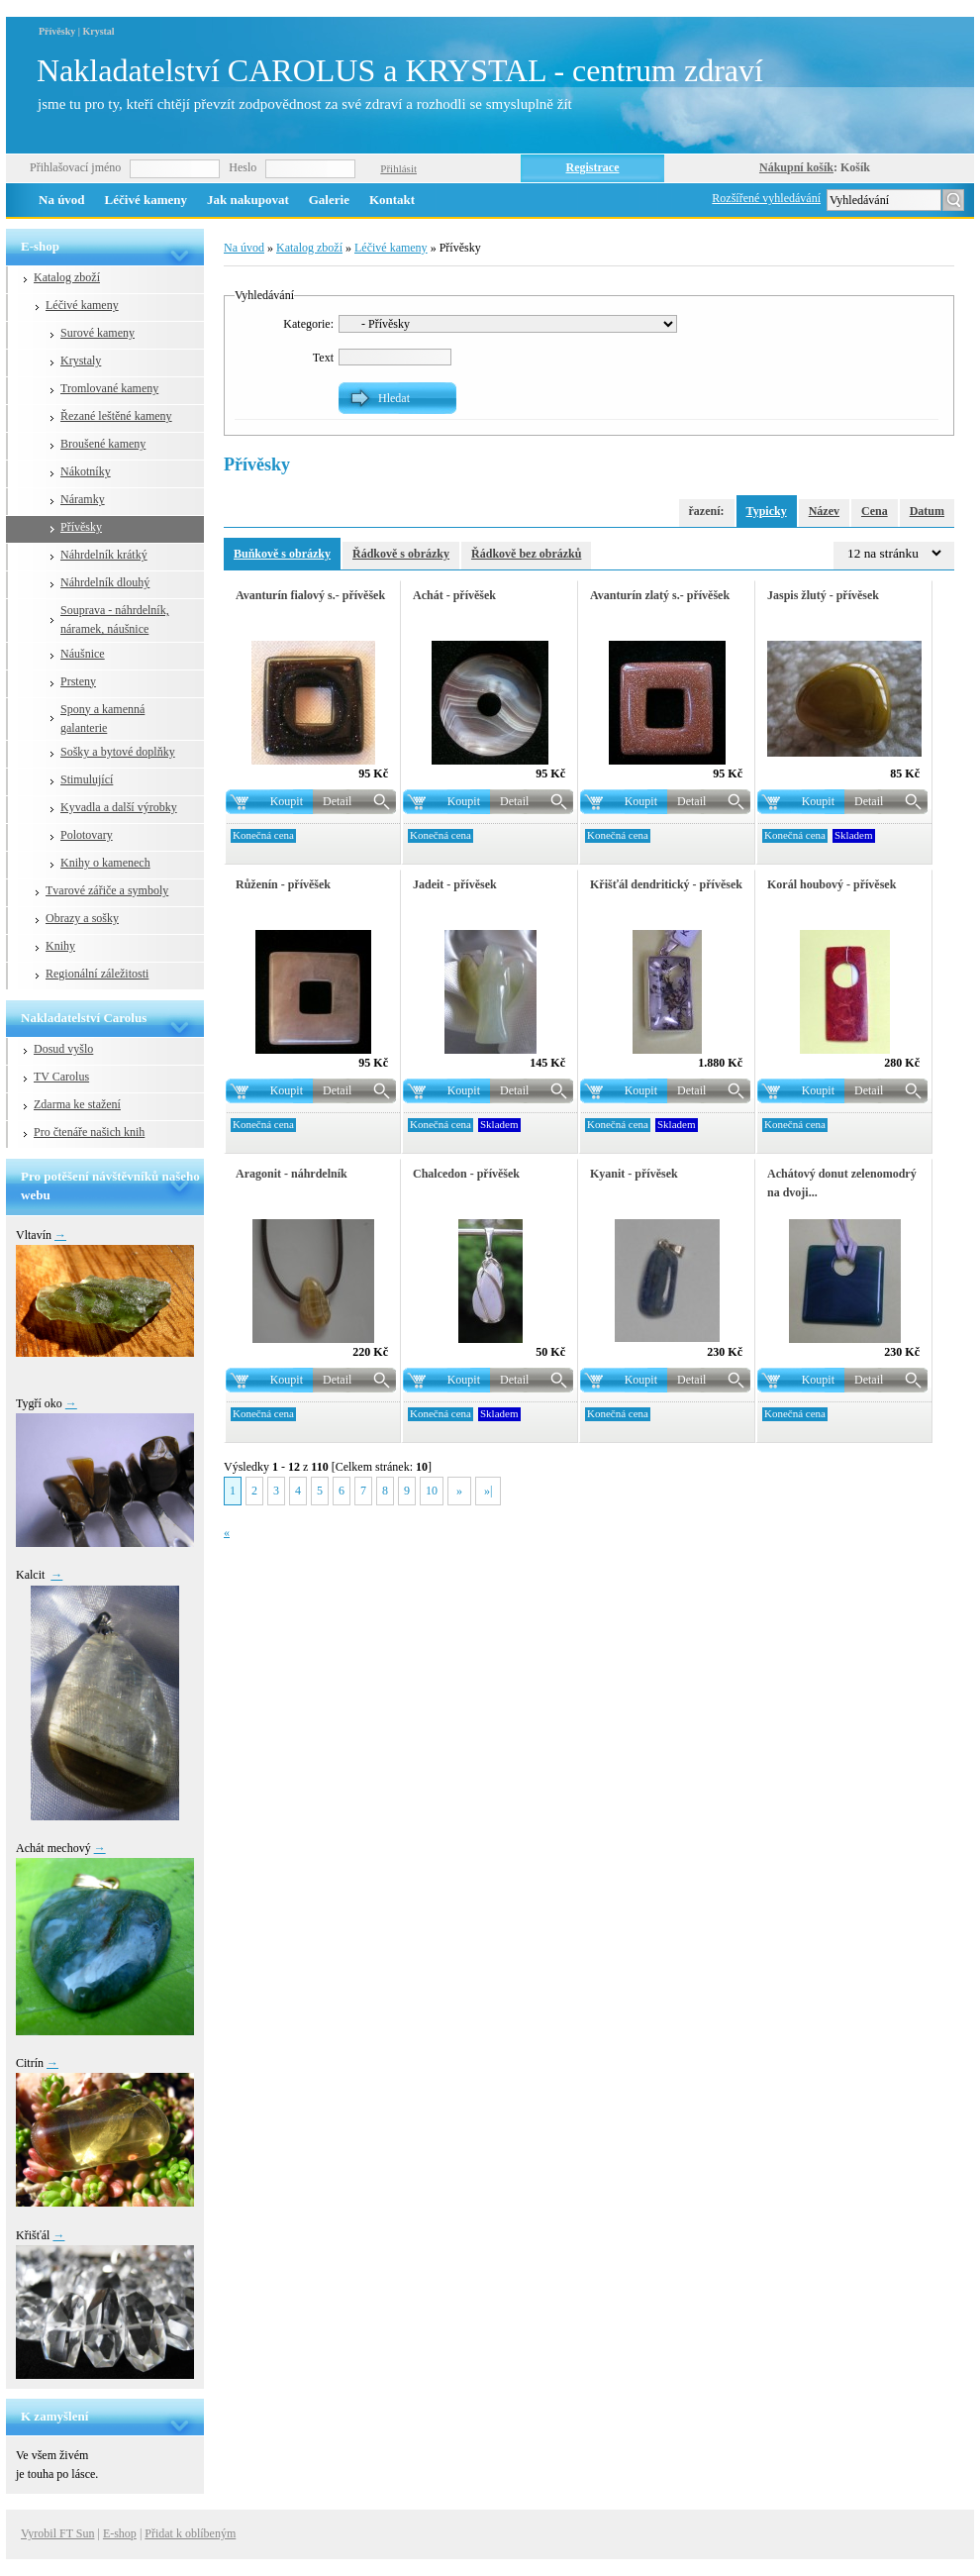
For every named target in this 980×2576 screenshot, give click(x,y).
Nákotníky (85, 471)
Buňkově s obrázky (282, 554)
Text (323, 357)
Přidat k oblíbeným (190, 2533)
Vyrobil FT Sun (57, 2533)
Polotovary (86, 835)
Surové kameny (97, 333)
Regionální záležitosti (97, 973)
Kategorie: (308, 324)
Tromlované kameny (109, 388)
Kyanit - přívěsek (634, 1174)
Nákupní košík (796, 167)
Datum (927, 511)
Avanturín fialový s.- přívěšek (310, 595)
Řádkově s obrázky (400, 554)
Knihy (60, 946)
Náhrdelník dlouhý (104, 582)
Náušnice (82, 654)
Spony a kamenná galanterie (102, 718)
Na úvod (62, 199)
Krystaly (80, 360)
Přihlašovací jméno (75, 167)
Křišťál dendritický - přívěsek (666, 884)
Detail (337, 801)
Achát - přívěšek (454, 595)
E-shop (120, 2533)
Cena (874, 511)
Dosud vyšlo (63, 1049)
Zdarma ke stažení (77, 1104)
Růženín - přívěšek (283, 884)
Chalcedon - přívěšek (466, 1174)
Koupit (286, 801)
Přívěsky (81, 527)
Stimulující (86, 779)
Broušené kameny (103, 444)
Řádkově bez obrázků (526, 554)
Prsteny (78, 681)
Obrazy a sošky (82, 918)
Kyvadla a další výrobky (118, 807)
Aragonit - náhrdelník (291, 1174)
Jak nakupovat (248, 199)
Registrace (593, 167)
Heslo (242, 167)
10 (432, 1490)
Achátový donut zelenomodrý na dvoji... (842, 1183)
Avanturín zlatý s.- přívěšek (660, 595)
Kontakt (392, 199)
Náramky (82, 499)
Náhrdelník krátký (103, 555)
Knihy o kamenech (105, 863)
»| (488, 1490)
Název (824, 511)
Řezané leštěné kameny (116, 416)
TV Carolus (61, 1076)
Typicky (766, 511)
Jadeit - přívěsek (455, 884)
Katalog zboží (67, 277)
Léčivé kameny (146, 199)
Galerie (329, 199)
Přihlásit (398, 168)
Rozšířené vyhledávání (766, 198)
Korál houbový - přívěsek (831, 884)
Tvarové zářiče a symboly (107, 890)
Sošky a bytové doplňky (117, 752)
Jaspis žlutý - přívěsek (823, 595)
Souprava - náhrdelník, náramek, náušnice (114, 619)
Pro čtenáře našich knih (89, 1132)
